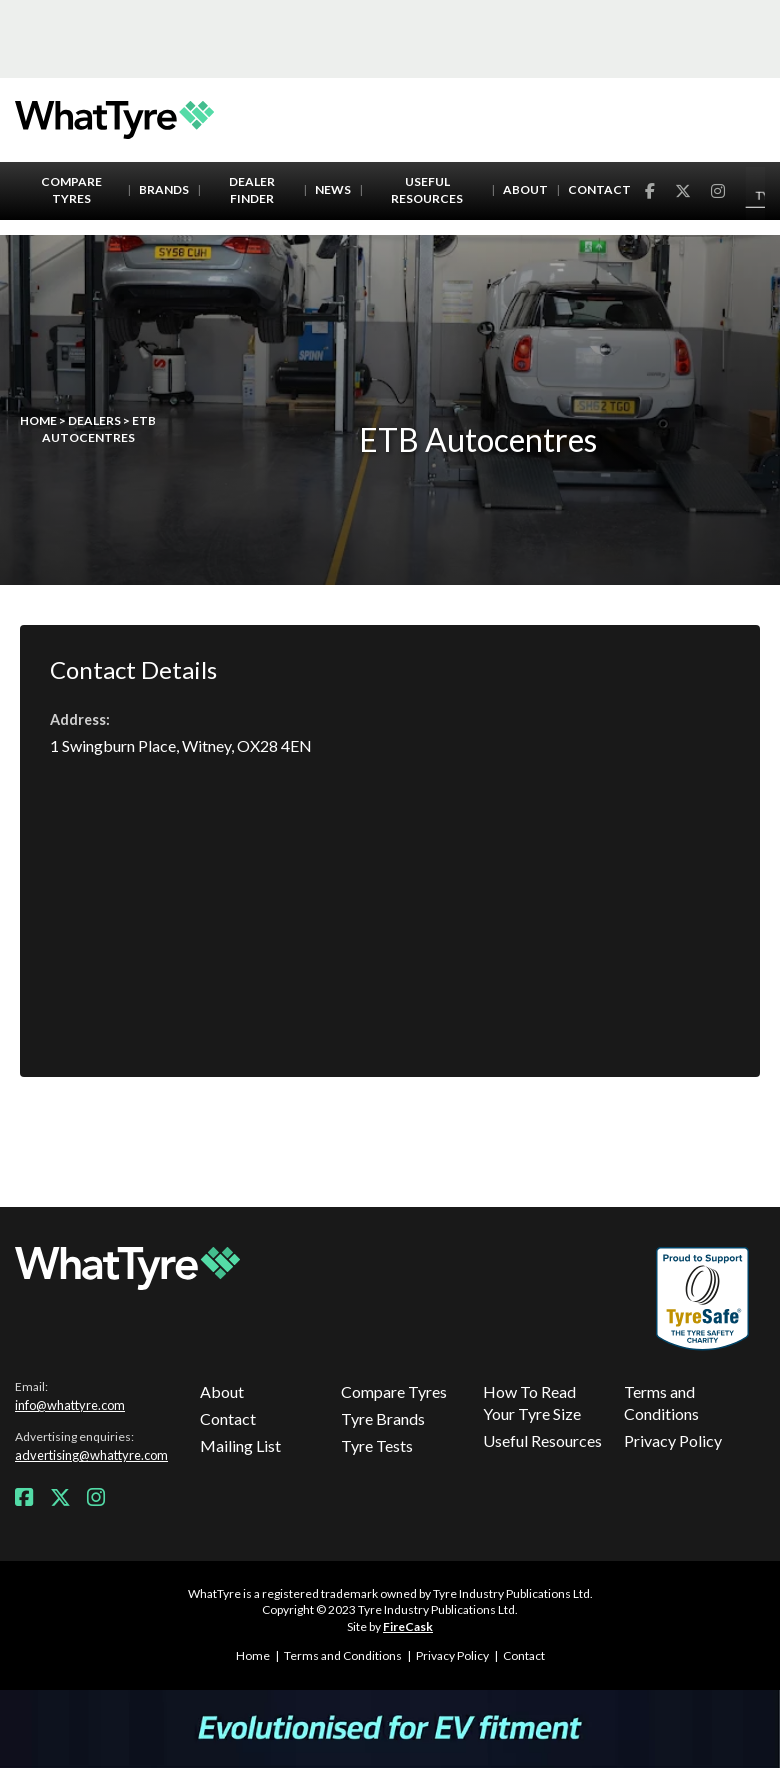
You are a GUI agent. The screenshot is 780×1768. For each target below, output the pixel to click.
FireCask (408, 1626)
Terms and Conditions (661, 1402)
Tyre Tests (377, 1445)
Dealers (94, 420)
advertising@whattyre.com (91, 1455)
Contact (599, 189)
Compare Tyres (71, 190)
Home (38, 420)
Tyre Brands (383, 1418)
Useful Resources (427, 190)
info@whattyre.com (70, 1405)
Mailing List (240, 1445)
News (333, 189)
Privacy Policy (673, 1440)
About (525, 189)
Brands (164, 189)
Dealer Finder (252, 190)
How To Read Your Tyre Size (532, 1402)
